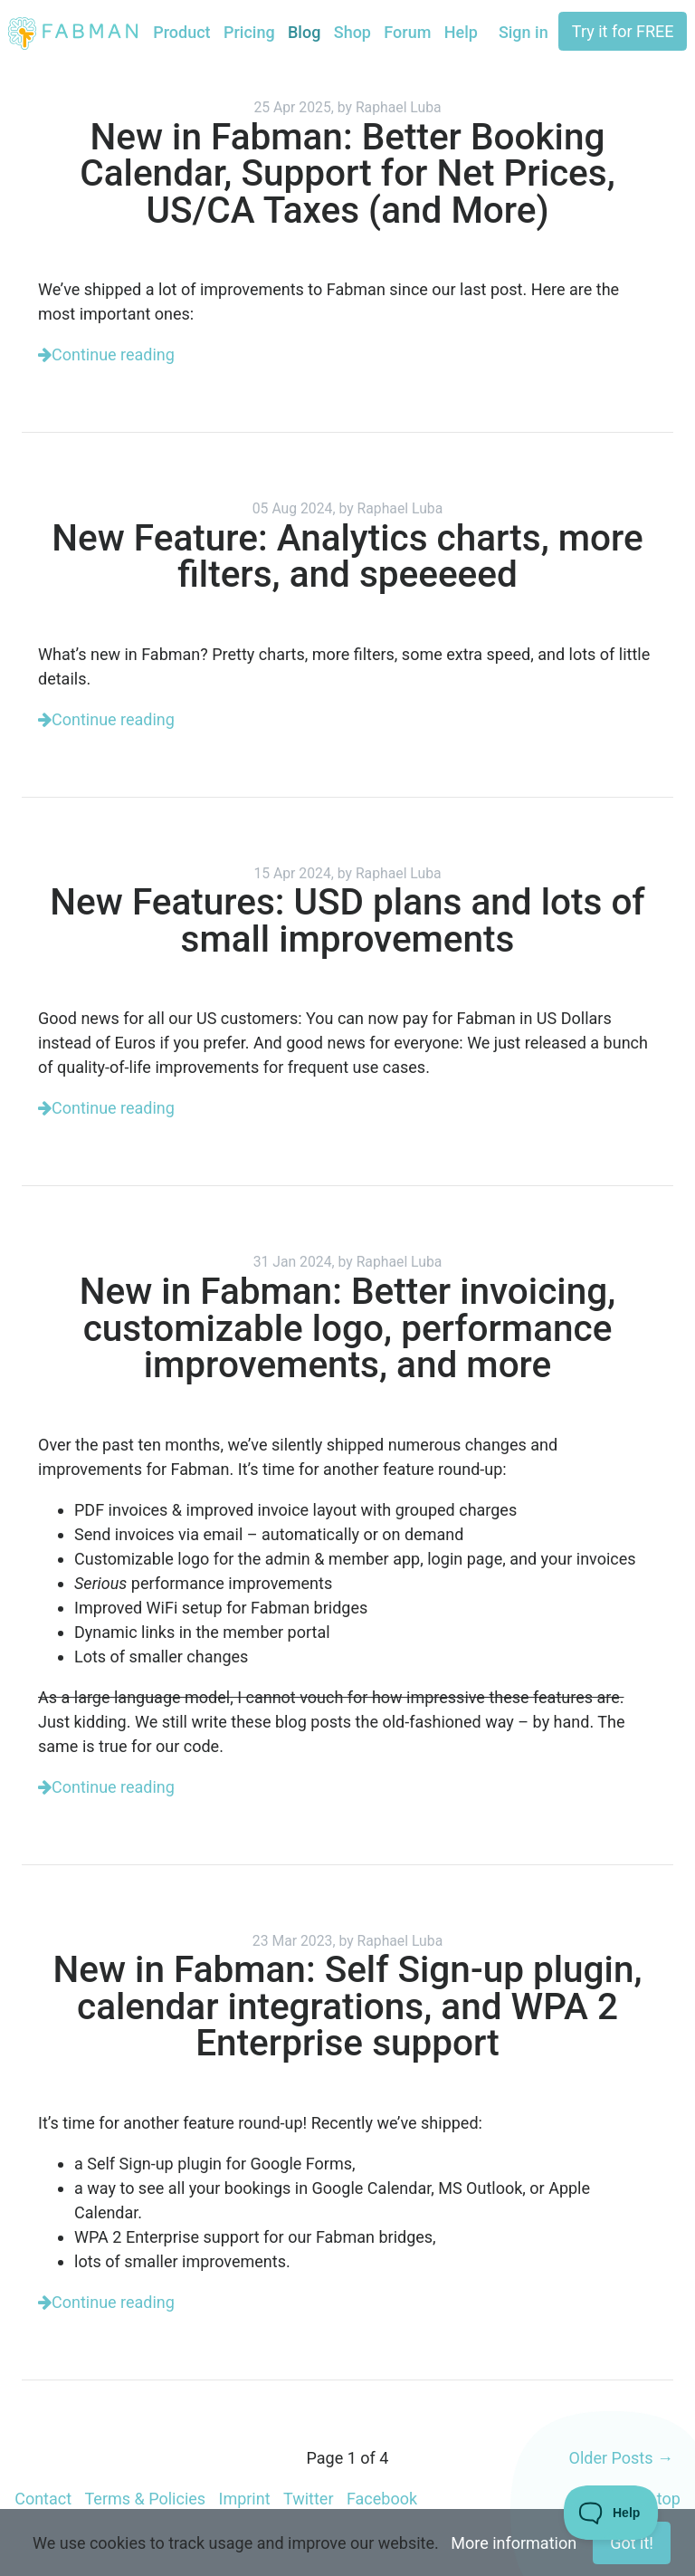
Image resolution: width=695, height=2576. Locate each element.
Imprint (244, 2498)
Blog (304, 32)
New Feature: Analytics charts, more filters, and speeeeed (347, 556)
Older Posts (621, 2457)
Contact (42, 2498)
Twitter (308, 2498)
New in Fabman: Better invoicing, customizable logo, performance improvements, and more (347, 1327)
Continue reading (106, 354)
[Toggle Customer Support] (611, 2512)
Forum (407, 32)
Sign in (523, 32)
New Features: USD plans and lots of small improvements (347, 920)
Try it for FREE (623, 31)
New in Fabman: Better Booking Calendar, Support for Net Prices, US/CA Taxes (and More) (347, 173)
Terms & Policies (144, 2498)
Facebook (382, 2498)
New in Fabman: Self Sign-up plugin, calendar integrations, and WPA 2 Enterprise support (348, 2006)
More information (513, 2542)
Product (181, 32)
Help (461, 32)
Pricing (249, 32)
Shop (352, 32)
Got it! (631, 2542)
